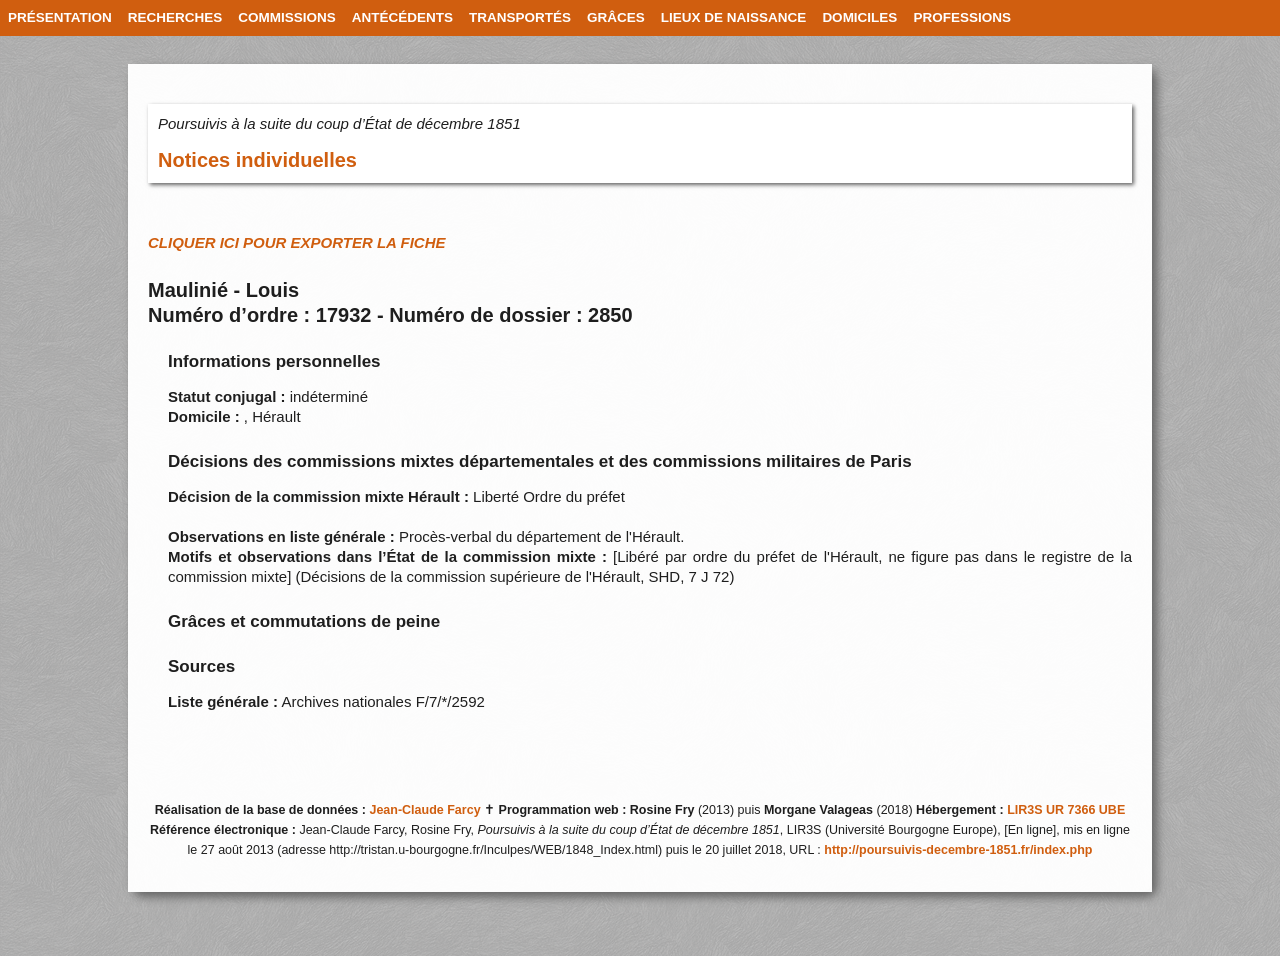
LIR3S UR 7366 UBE (1066, 810)
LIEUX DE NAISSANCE (734, 17)
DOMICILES (859, 17)
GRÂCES (616, 17)
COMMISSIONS (287, 17)
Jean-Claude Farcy (424, 810)
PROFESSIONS (962, 17)
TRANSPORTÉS (520, 17)
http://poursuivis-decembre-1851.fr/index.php (958, 850)
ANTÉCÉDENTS (402, 17)
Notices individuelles (257, 160)
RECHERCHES (175, 17)
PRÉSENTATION (60, 17)
